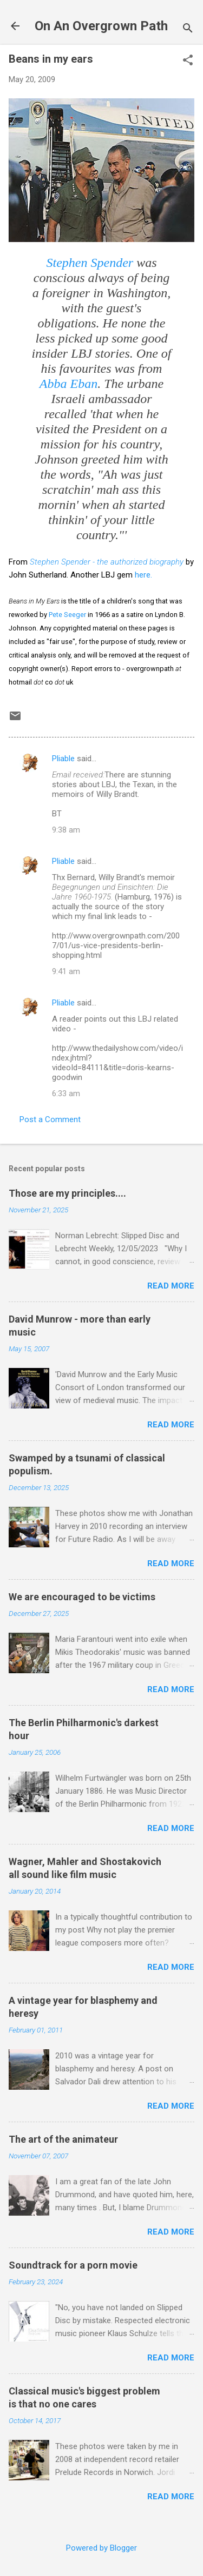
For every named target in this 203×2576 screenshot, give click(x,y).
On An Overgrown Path (101, 25)
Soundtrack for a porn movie (73, 2265)
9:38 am (66, 830)
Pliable (63, 758)
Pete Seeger (67, 615)
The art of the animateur (63, 2139)
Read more (170, 1286)
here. (143, 575)
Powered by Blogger (101, 2548)
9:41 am (66, 971)
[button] (187, 61)
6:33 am (66, 1093)
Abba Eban (68, 384)
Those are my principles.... (67, 1193)
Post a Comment (50, 1119)
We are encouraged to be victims (82, 1596)
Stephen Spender (90, 263)
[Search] (187, 29)
